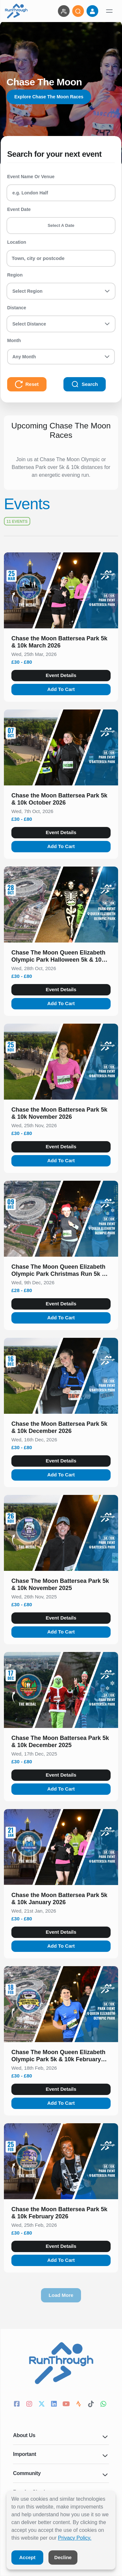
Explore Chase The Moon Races (48, 96)
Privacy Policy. (74, 2538)
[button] (61, 643)
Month (14, 340)
